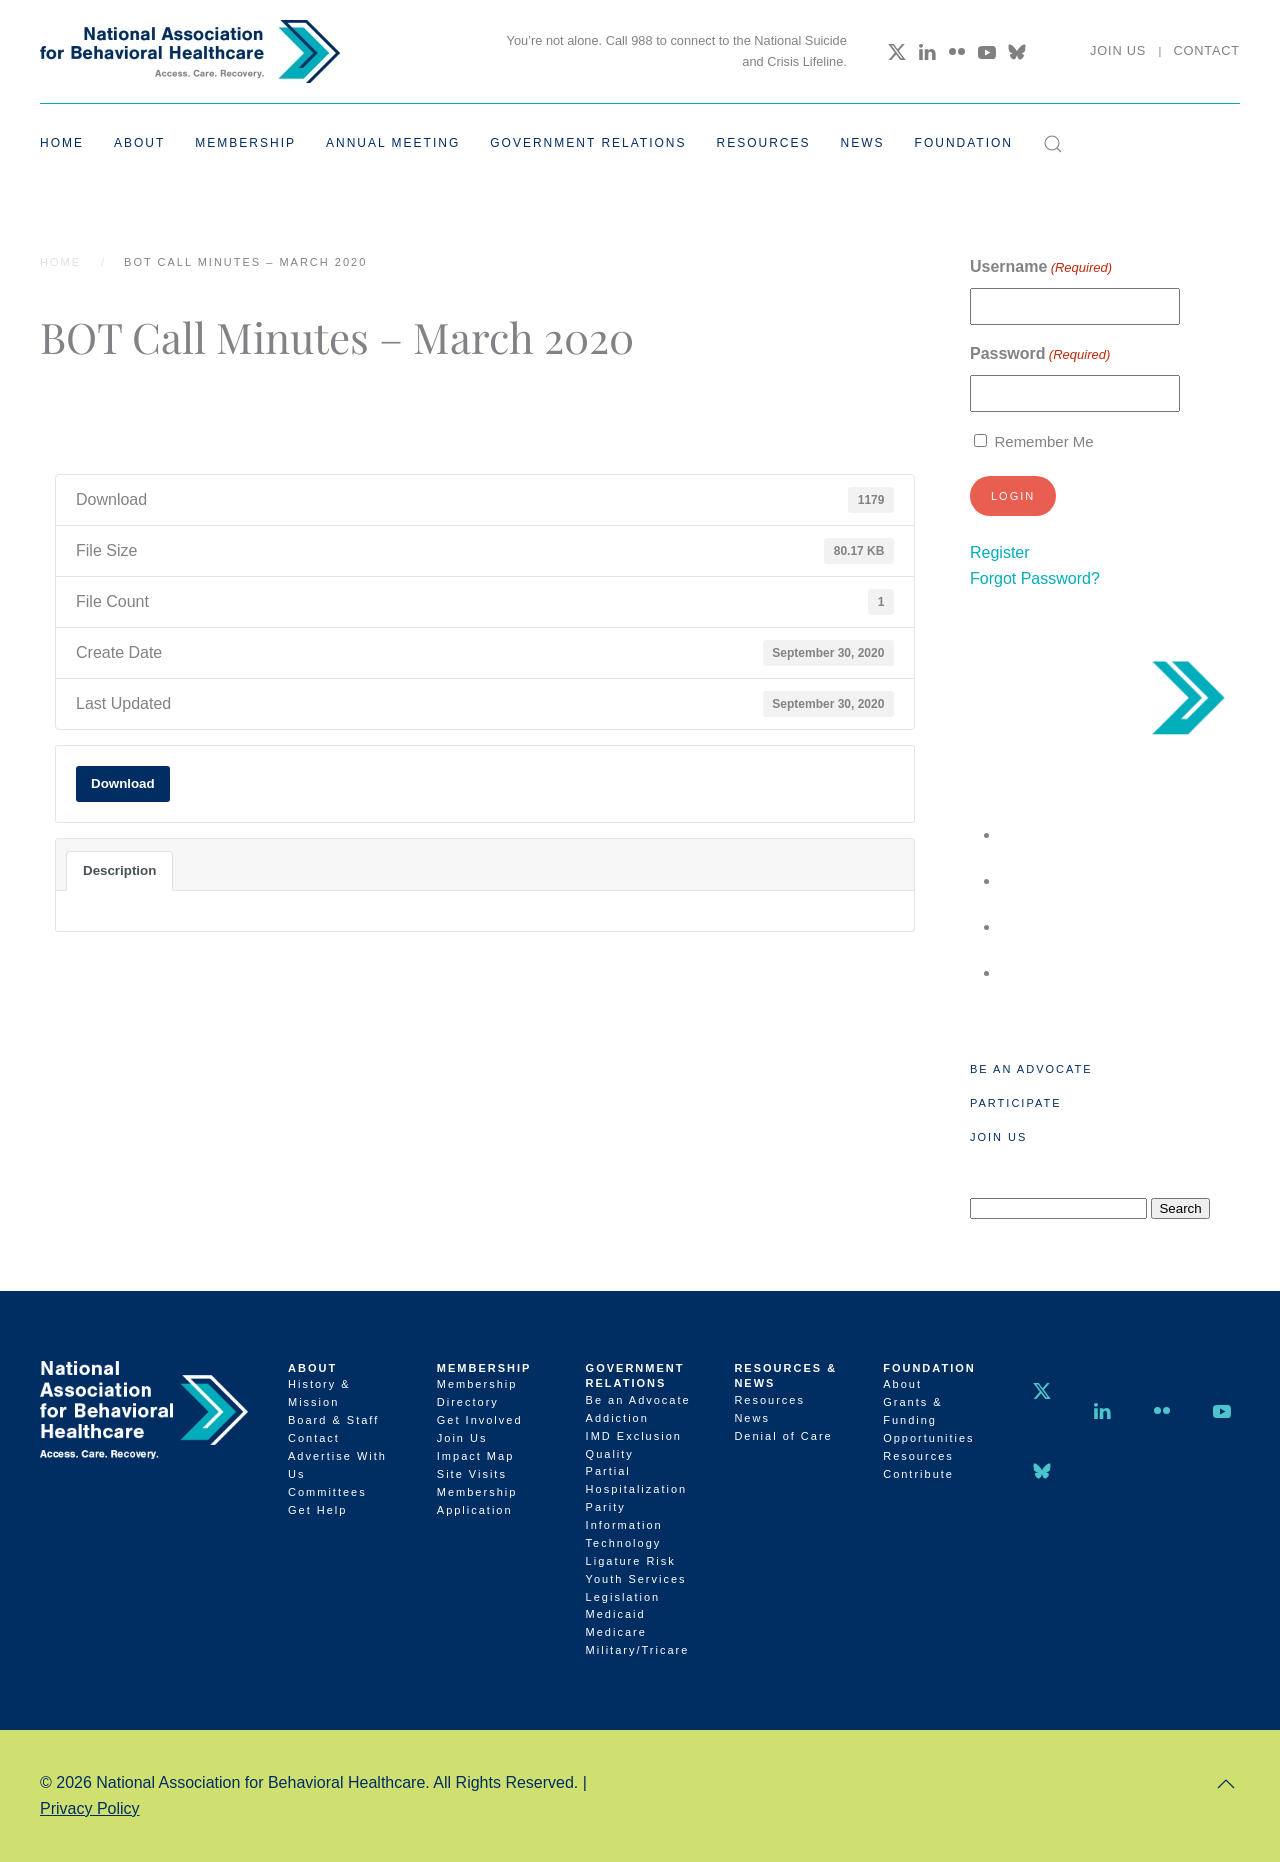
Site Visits (472, 1474)
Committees (327, 1492)
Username (1041, 267)
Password (1040, 354)
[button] (1053, 144)
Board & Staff (333, 1420)
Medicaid (616, 1614)
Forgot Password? (1035, 578)
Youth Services (636, 1579)
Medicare (616, 1632)
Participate (1015, 1103)
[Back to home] (190, 51)
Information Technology (624, 1534)
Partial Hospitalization (637, 1480)
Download (123, 783)
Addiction (617, 1418)
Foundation (929, 1368)
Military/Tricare (638, 1650)
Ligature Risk (631, 1561)
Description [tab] (119, 870)
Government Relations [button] (588, 143)
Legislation (623, 1597)
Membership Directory (477, 1393)
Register (1000, 552)
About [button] (139, 143)
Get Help (317, 1510)
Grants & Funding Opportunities (928, 1420)
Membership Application (477, 1501)
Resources (769, 1400)
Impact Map (475, 1456)
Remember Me (1043, 441)
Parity (606, 1507)
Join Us (1118, 50)
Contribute (918, 1474)
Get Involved (480, 1420)
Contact (1206, 50)
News (863, 143)
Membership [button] (245, 143)
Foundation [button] (964, 143)
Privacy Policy (90, 1808)
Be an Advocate (1031, 1069)
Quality (610, 1454)
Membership (484, 1368)
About (312, 1368)
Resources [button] (764, 143)
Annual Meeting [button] (393, 143)
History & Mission (319, 1393)
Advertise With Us (337, 1465)
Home (62, 143)
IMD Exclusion (634, 1436)
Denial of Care (783, 1436)
